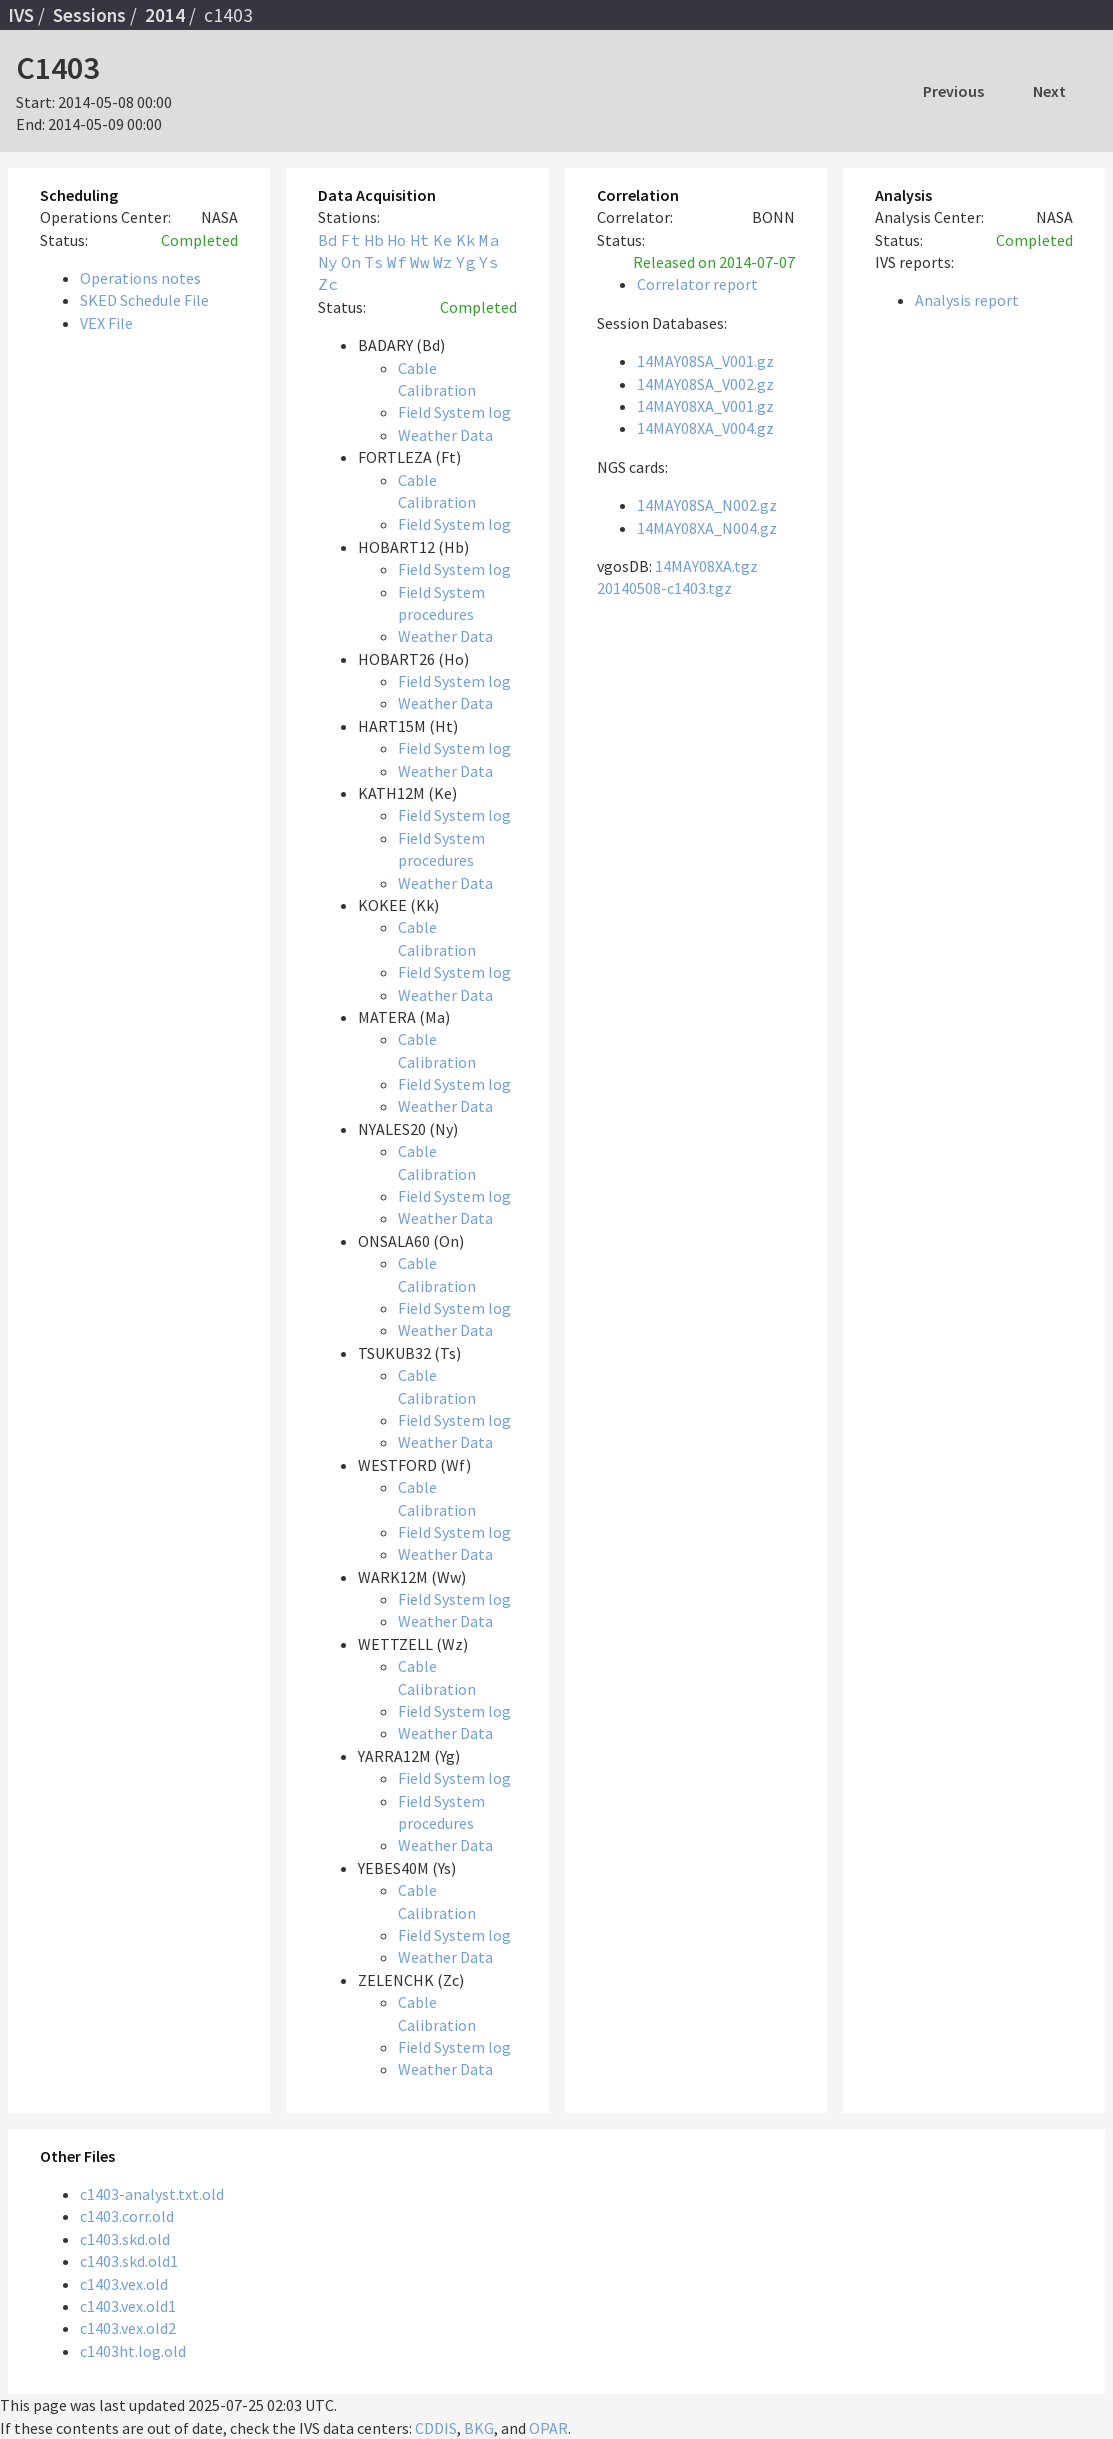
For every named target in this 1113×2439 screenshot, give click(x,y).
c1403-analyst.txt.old (152, 2194)
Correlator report (697, 284)
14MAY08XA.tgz (706, 566)
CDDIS (436, 2428)
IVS (21, 15)
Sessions (89, 15)
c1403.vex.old (124, 2284)
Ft (351, 240)
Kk (466, 240)
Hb (374, 240)
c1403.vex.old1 (128, 2306)
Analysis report (967, 300)
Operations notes (140, 278)
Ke (443, 240)
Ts (374, 262)
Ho (397, 240)
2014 (165, 15)
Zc (328, 284)
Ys (489, 262)
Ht (420, 240)
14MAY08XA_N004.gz (707, 528)
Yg (466, 262)
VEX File (106, 323)
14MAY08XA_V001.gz (705, 406)
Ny (328, 262)
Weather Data (445, 435)
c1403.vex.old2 (128, 2328)
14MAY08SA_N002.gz (707, 505)
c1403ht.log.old (133, 2351)
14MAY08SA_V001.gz (705, 361)
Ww (420, 262)
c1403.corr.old (127, 2216)
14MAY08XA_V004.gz (705, 428)
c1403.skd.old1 (129, 2261)
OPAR (548, 2428)
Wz (443, 262)
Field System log (454, 412)
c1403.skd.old (125, 2239)
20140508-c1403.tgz (664, 588)
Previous (953, 91)
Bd (328, 240)
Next (1049, 91)
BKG (479, 2428)
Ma (489, 240)
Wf (397, 262)
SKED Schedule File (144, 300)
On (351, 262)
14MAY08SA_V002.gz (705, 384)
